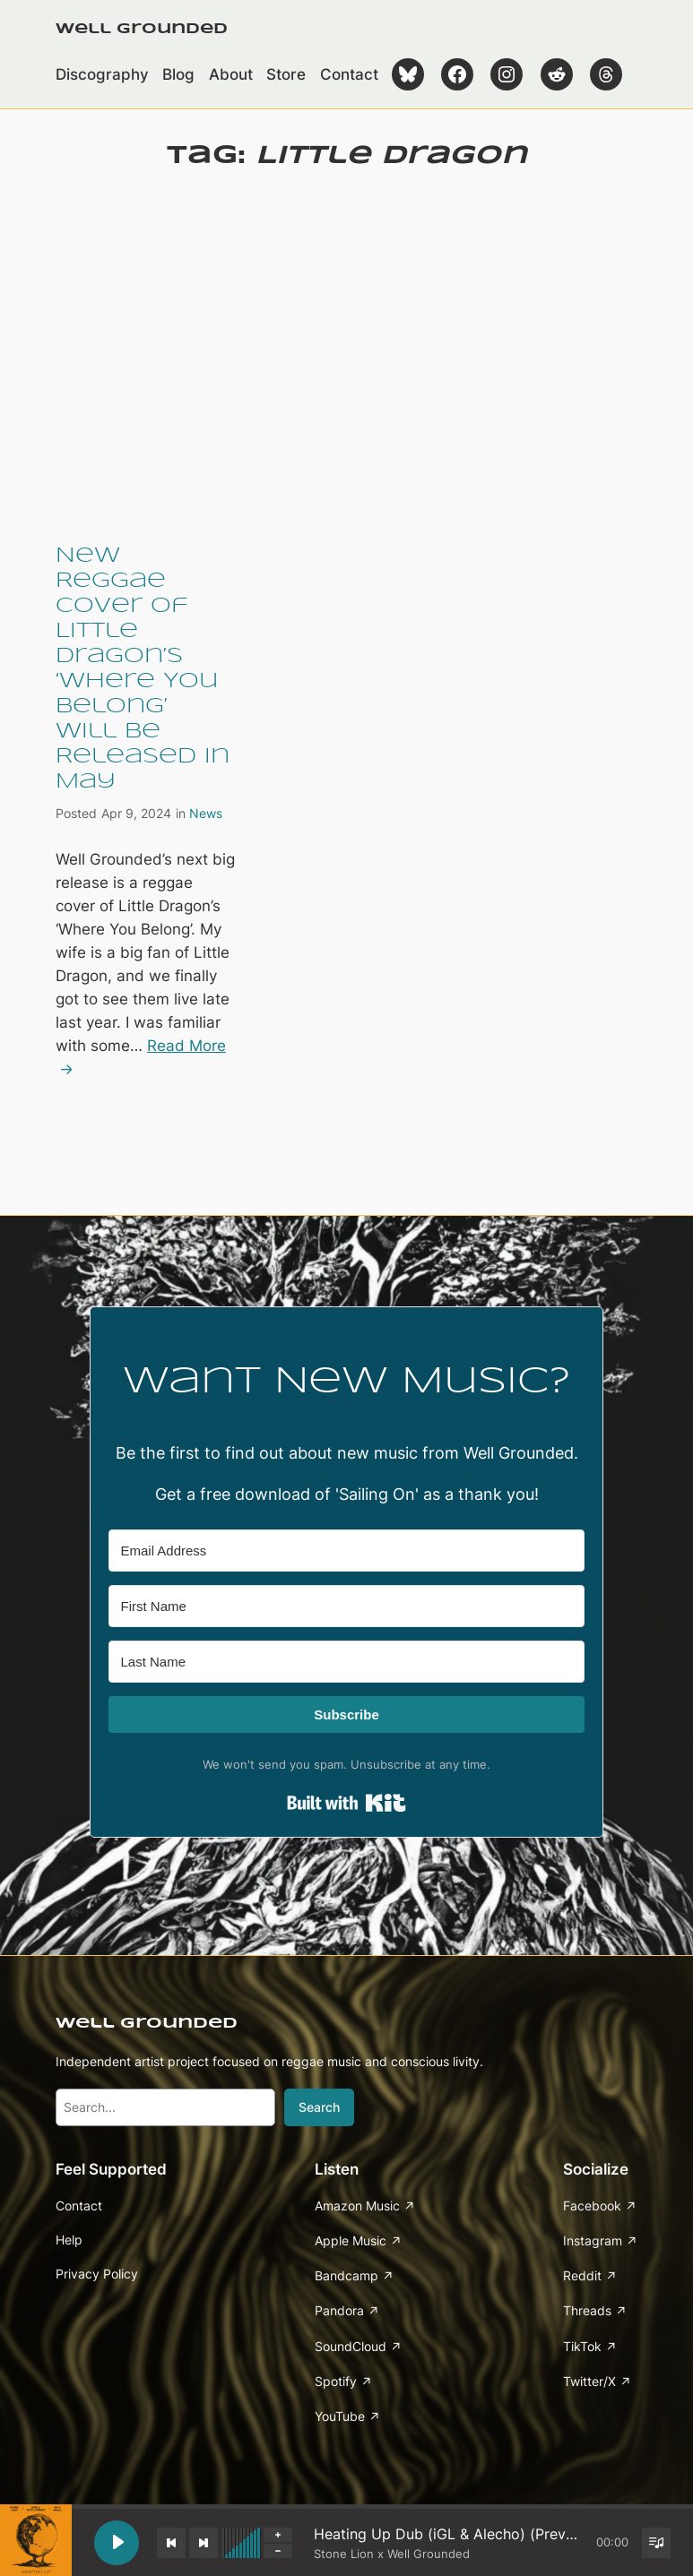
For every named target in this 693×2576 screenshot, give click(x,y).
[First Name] (346, 1606)
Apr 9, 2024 (136, 813)
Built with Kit (346, 1803)
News (205, 813)
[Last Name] (346, 1662)
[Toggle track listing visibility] (656, 2543)
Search (319, 2107)
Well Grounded (142, 29)
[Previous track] (171, 2543)
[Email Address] (346, 1550)
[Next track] (203, 2543)
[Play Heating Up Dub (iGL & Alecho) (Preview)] (116, 2542)
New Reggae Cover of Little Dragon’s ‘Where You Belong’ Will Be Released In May (143, 668)
